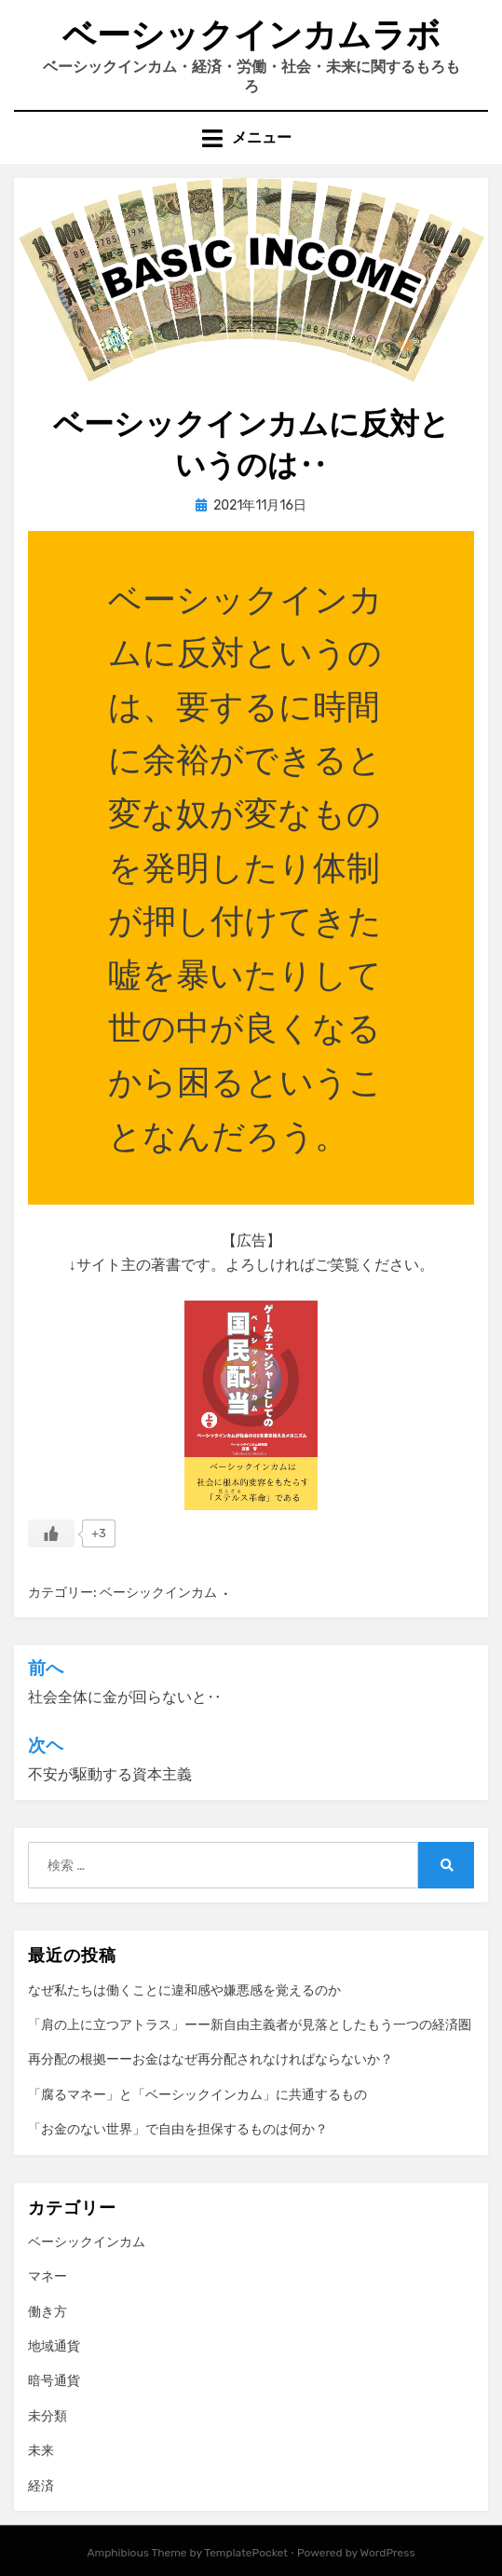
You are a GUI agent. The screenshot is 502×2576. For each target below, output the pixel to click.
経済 (41, 2486)
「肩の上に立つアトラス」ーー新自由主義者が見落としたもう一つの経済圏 (249, 2025)
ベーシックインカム (158, 1593)
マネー (47, 2276)
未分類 (47, 2416)
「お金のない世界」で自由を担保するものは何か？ (178, 2129)
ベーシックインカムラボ (251, 35)
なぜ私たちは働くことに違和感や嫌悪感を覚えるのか (184, 1990)
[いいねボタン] (51, 1533)
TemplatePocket (246, 2552)
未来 (41, 2451)
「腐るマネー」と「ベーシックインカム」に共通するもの (197, 2095)
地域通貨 (54, 2346)
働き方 (47, 2312)
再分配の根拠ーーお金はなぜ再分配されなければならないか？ (210, 2059)
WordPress (387, 2552)
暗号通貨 (54, 2381)
